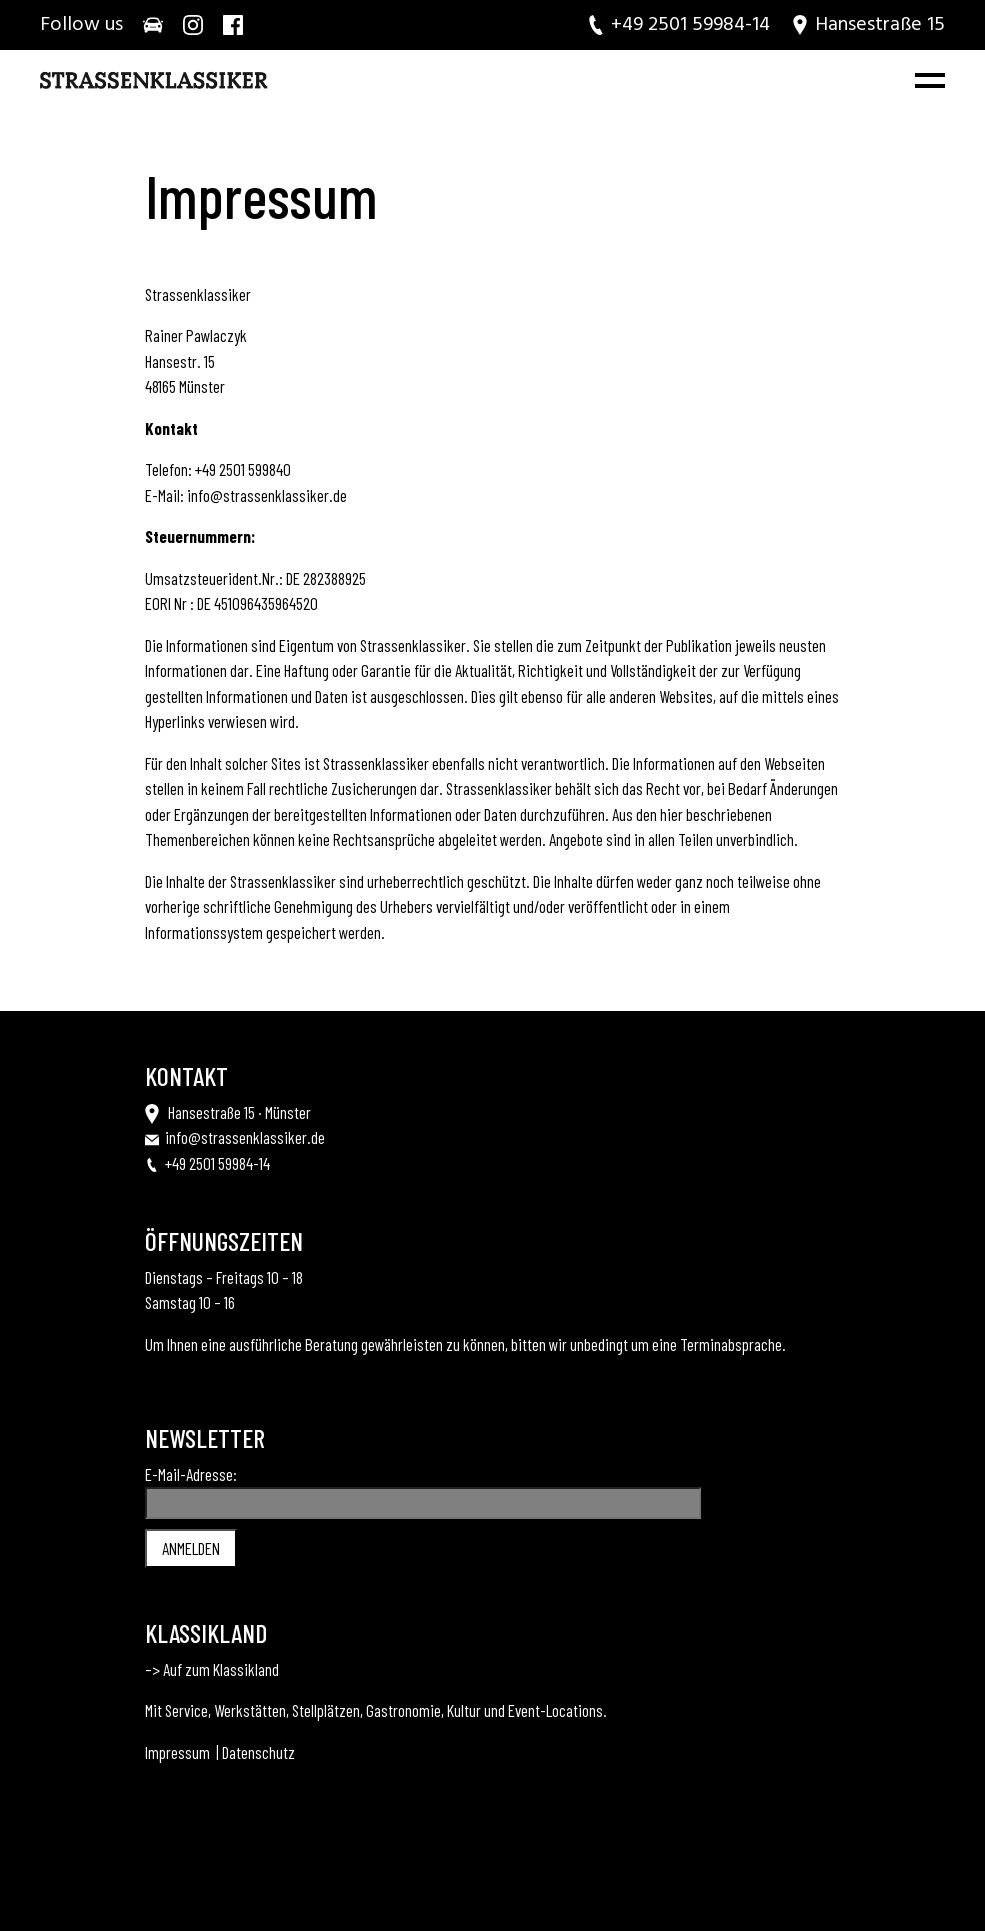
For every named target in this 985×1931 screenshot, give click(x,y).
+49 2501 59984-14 (217, 1163)
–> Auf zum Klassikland (212, 1669)
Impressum (177, 1752)
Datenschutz (258, 1752)
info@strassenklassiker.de (267, 495)
